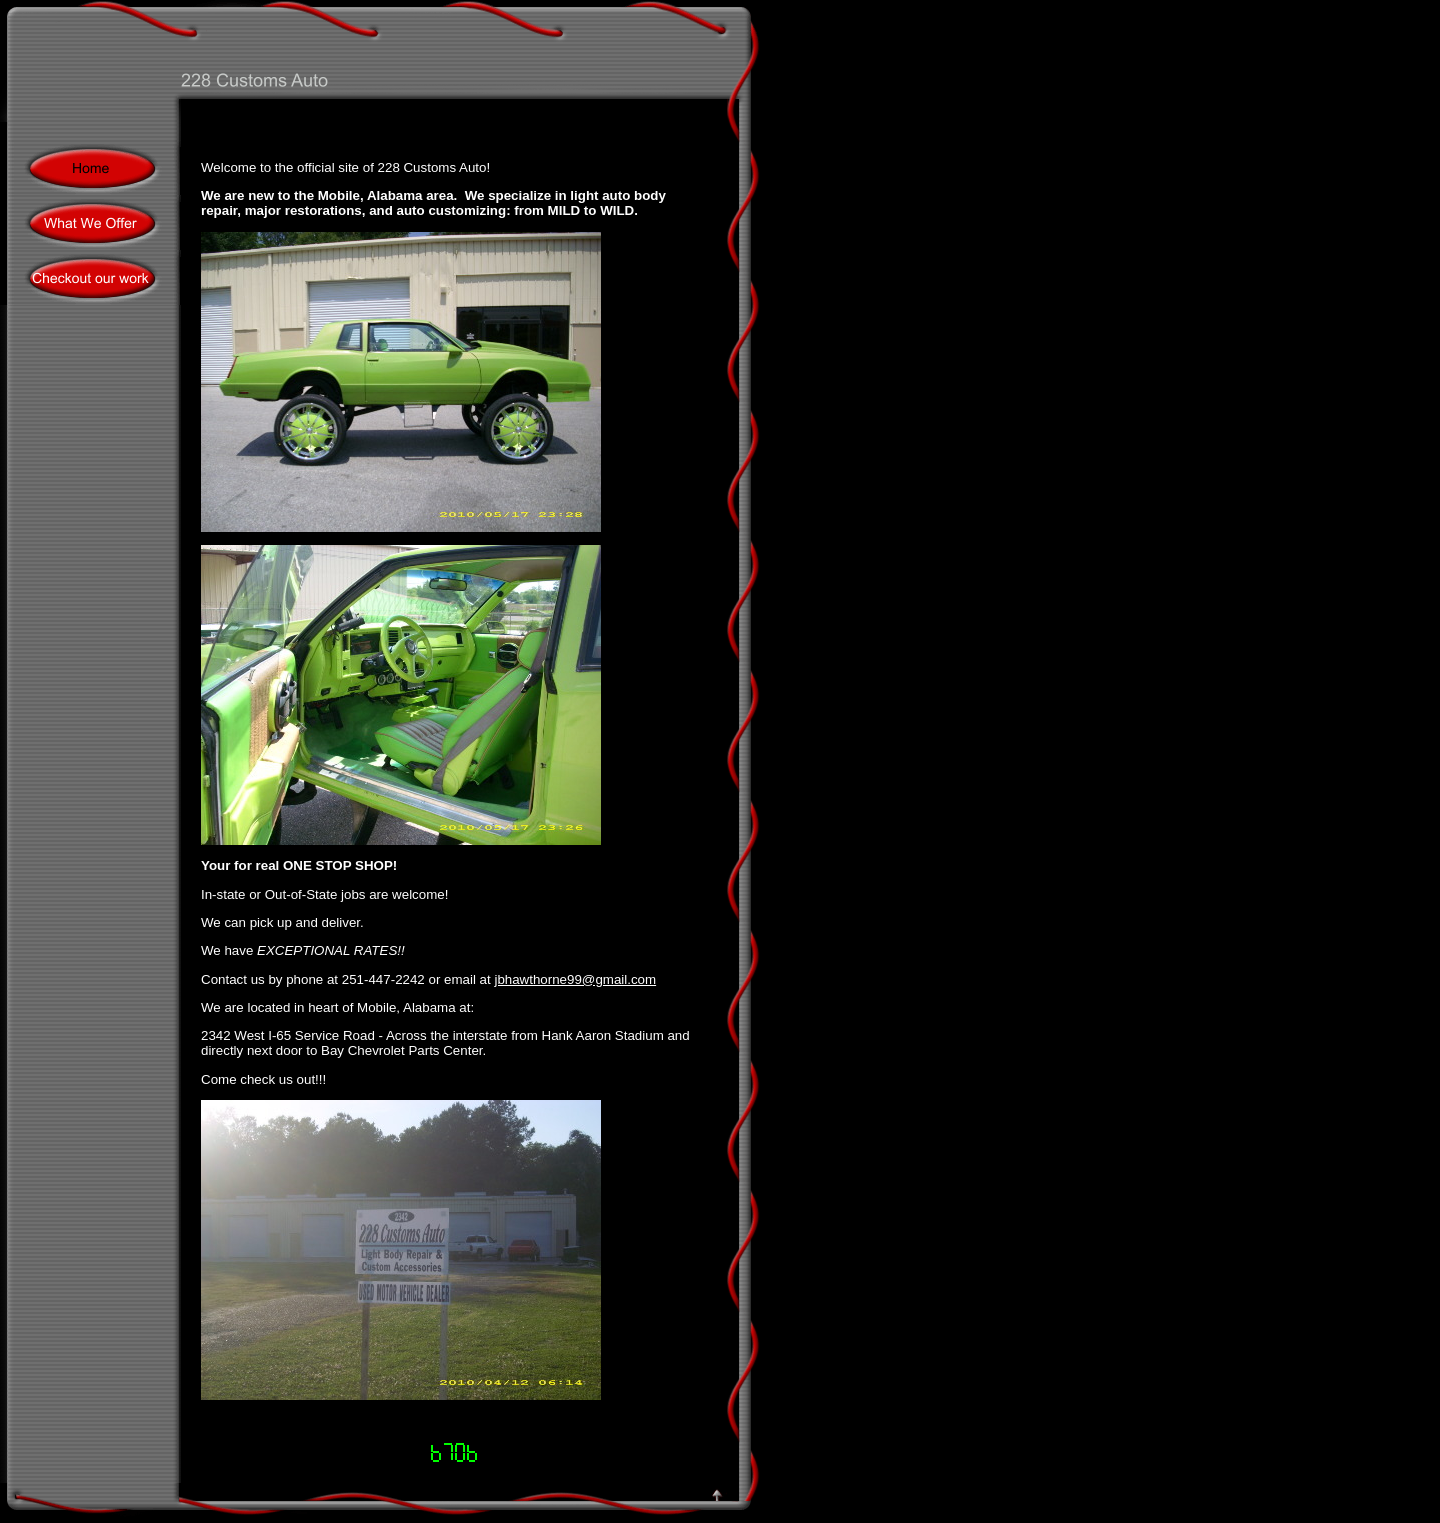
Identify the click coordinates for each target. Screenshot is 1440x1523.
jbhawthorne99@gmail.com (575, 979)
